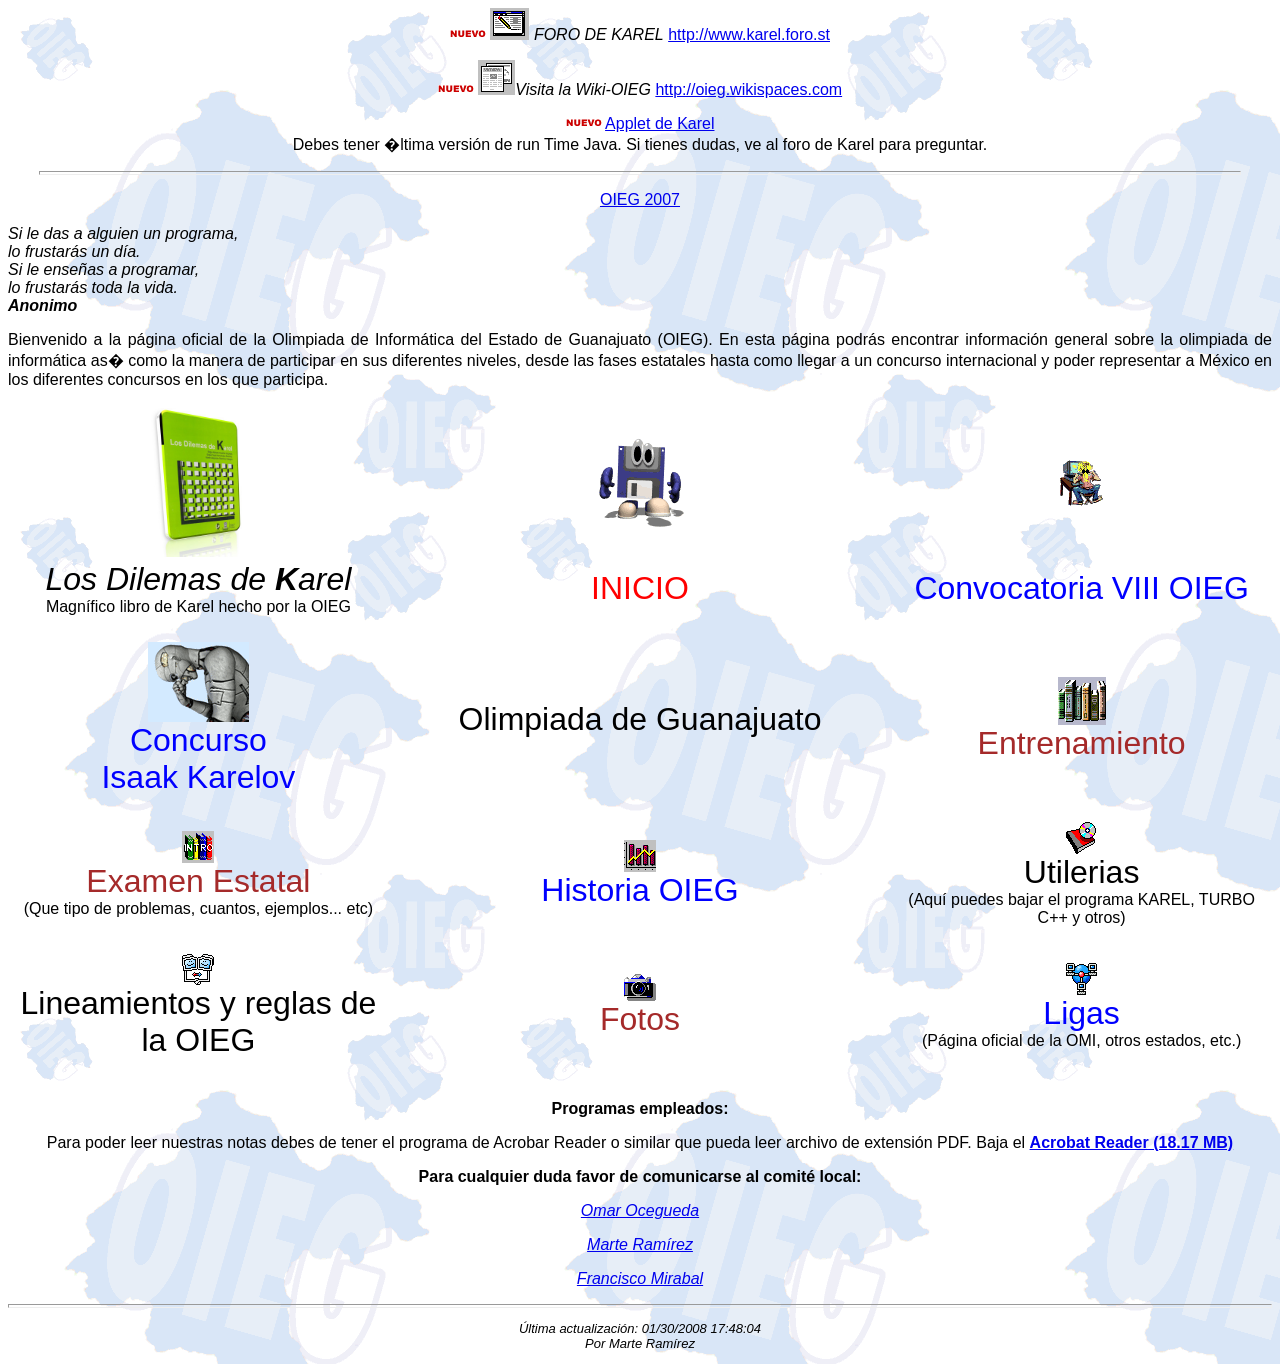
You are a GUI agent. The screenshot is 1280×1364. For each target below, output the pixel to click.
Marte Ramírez (640, 1244)
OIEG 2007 (640, 199)
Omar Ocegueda (640, 1210)
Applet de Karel (659, 123)
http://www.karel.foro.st (749, 34)
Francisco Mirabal (640, 1278)
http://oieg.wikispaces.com (748, 89)
